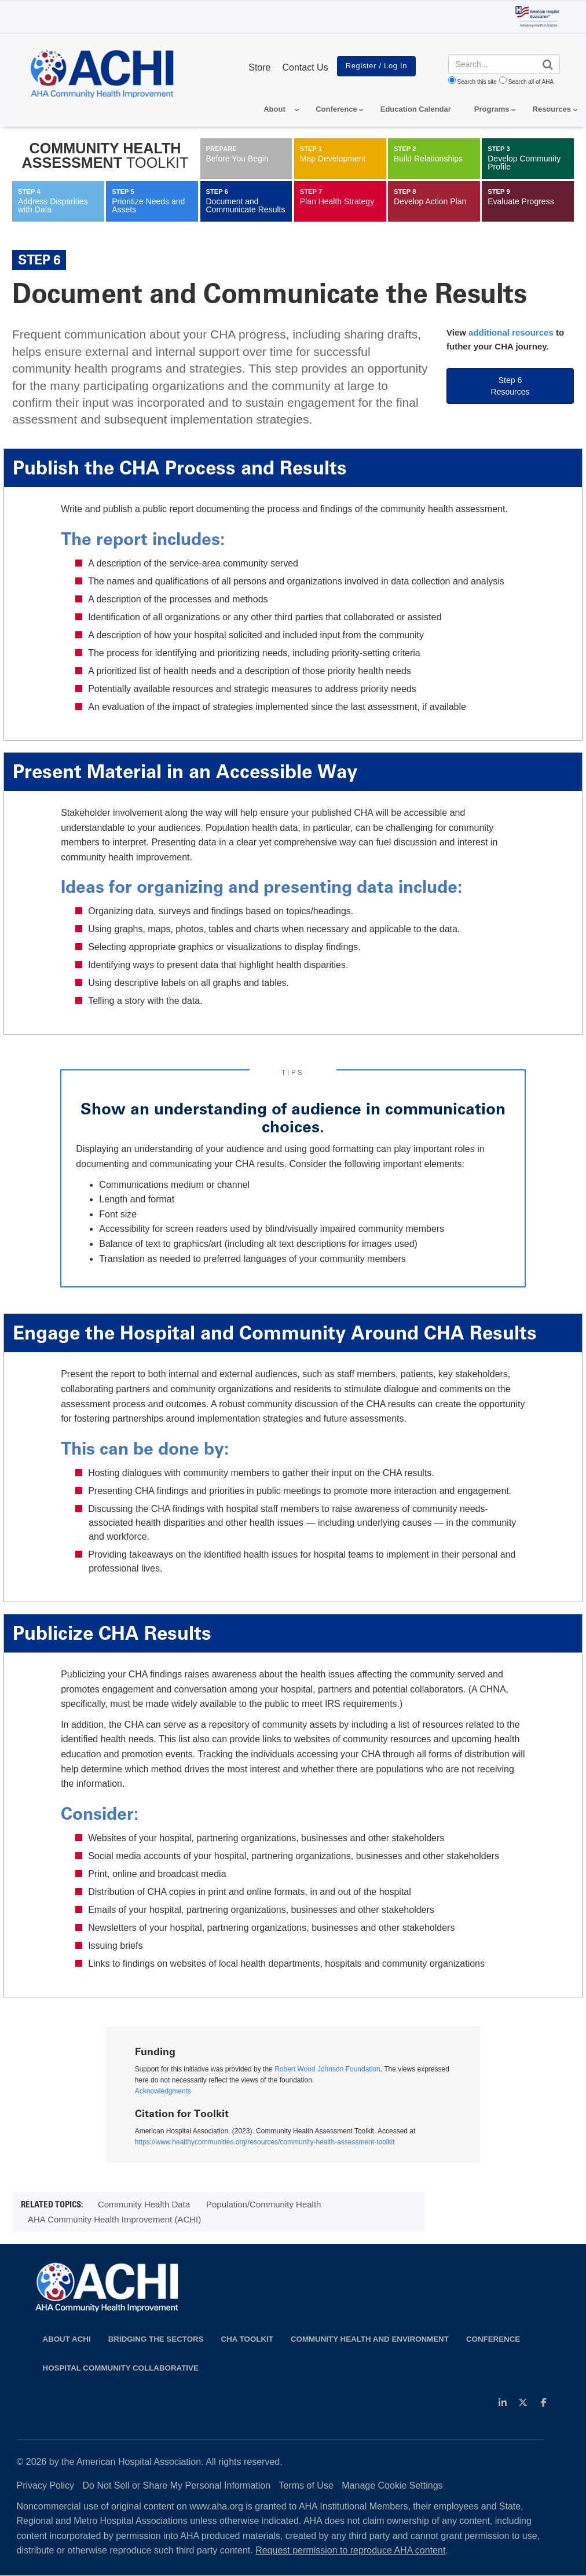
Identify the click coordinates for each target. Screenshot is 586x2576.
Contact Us (305, 67)
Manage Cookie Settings (392, 2485)
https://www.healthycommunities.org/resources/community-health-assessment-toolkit (265, 2142)
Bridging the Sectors (156, 2339)
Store (259, 67)
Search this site (477, 82)
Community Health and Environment (370, 2339)
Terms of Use (306, 2485)
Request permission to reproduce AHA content (350, 2550)
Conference (493, 2339)
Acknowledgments (163, 2091)
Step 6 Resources (510, 386)
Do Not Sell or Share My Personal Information (177, 2485)
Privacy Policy (46, 2485)
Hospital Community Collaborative (121, 2368)
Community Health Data (144, 2204)
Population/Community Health (263, 2204)
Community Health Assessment (105, 155)
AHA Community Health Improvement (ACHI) (114, 2219)
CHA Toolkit (247, 2339)
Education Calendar (415, 109)
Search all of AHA (531, 82)
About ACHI (67, 2339)
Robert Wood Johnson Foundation (327, 2069)
